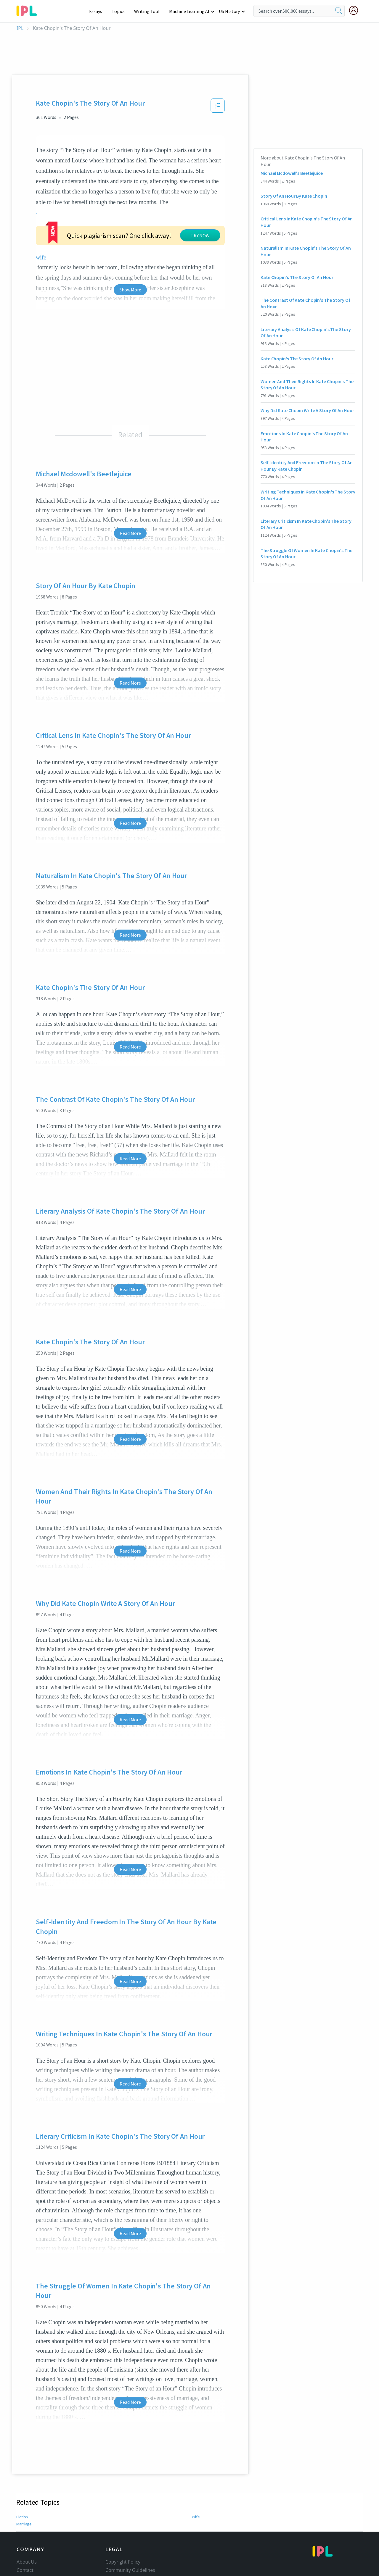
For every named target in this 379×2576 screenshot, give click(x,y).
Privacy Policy (120, 2532)
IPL (20, 28)
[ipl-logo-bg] (28, 10)
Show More (130, 235)
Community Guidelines (130, 2515)
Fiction (22, 2462)
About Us (27, 2507)
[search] (339, 11)
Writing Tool (149, 11)
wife (175, 202)
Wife (195, 2462)
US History (229, 11)
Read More (130, 478)
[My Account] (356, 10)
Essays (98, 11)
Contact (25, 2515)
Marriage (23, 2469)
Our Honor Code (123, 2523)
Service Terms (120, 2540)
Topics (121, 11)
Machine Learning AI (190, 11)
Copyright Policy (122, 2507)
